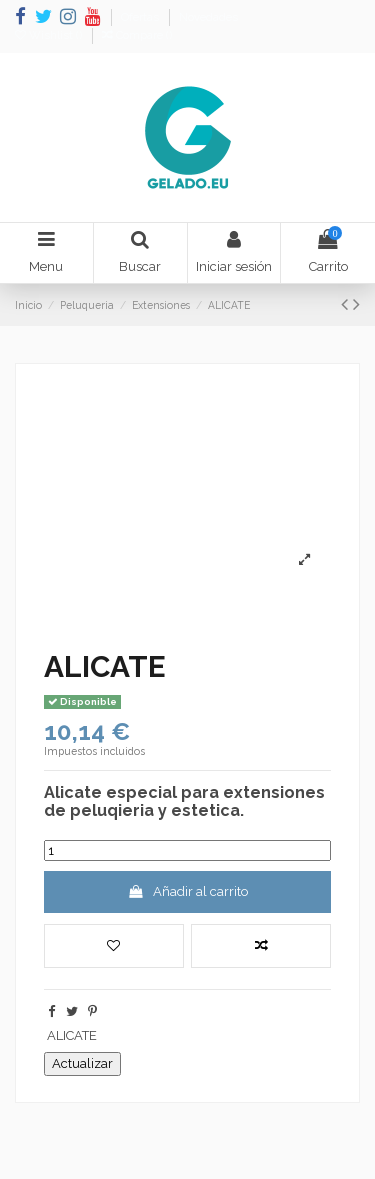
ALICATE (72, 1035)
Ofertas (141, 17)
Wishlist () (50, 35)
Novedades (208, 17)
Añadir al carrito (187, 891)
